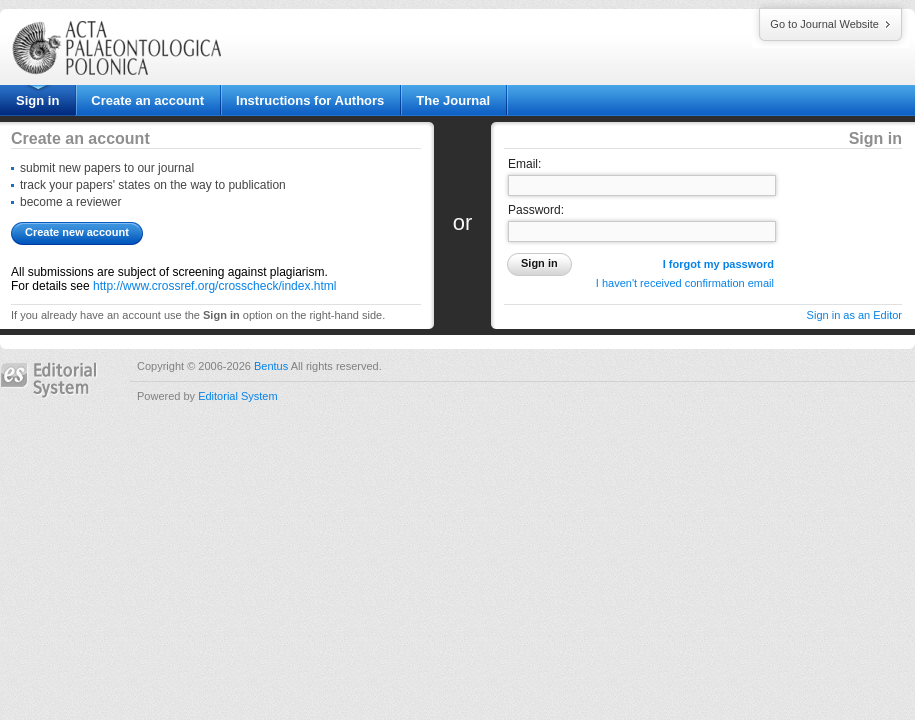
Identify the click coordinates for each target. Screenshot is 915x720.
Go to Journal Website (824, 24)
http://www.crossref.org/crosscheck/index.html (214, 286)
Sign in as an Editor (854, 315)
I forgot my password (718, 264)
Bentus (271, 366)
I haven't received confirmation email (685, 283)
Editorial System (237, 396)
